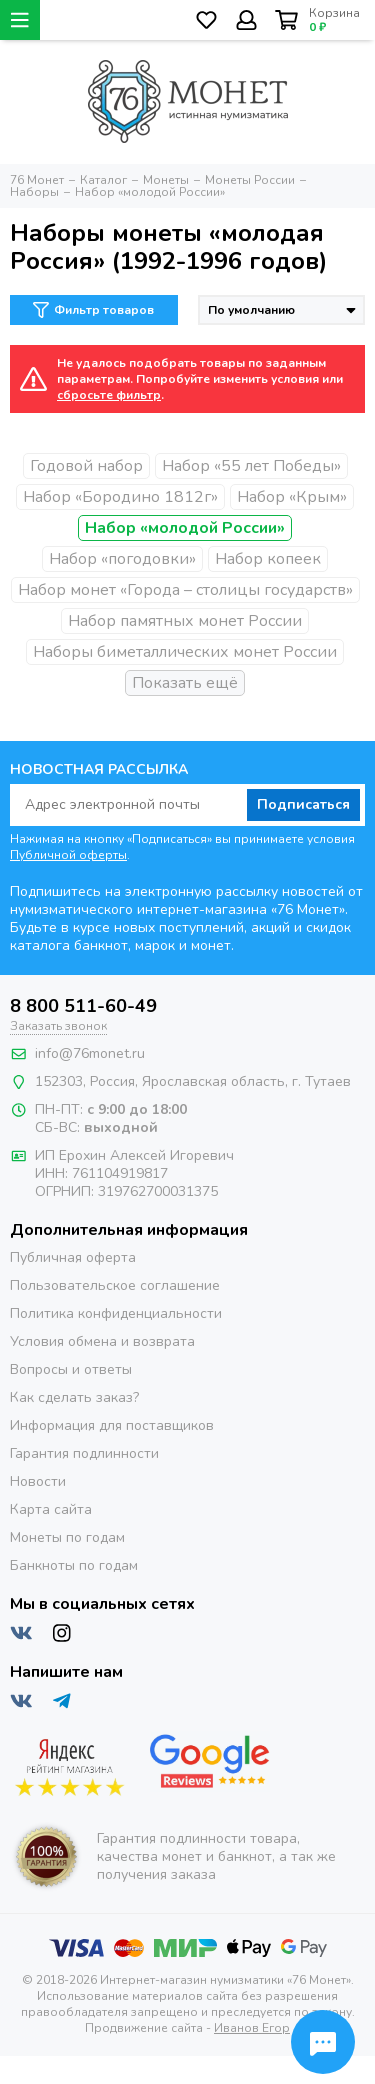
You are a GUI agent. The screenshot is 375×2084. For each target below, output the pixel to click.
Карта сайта (51, 1509)
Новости (38, 1481)
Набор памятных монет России (185, 621)
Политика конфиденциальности (116, 1313)
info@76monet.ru (90, 1053)
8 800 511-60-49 (83, 1006)
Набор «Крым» (292, 497)
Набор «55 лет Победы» (251, 466)
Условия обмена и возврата (102, 1341)
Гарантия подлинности (84, 1453)
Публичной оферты (68, 855)
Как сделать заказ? (74, 1397)
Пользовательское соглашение (115, 1285)
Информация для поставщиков (112, 1425)
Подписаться (303, 804)
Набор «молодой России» (185, 528)
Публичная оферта (73, 1257)
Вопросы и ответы (71, 1369)
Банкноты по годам (74, 1565)
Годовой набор (86, 466)
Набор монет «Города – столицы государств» (185, 590)
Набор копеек (268, 559)
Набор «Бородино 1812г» (120, 497)
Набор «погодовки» (122, 559)
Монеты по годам (67, 1537)
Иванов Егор (252, 2028)
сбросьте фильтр (109, 395)
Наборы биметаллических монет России (185, 652)
